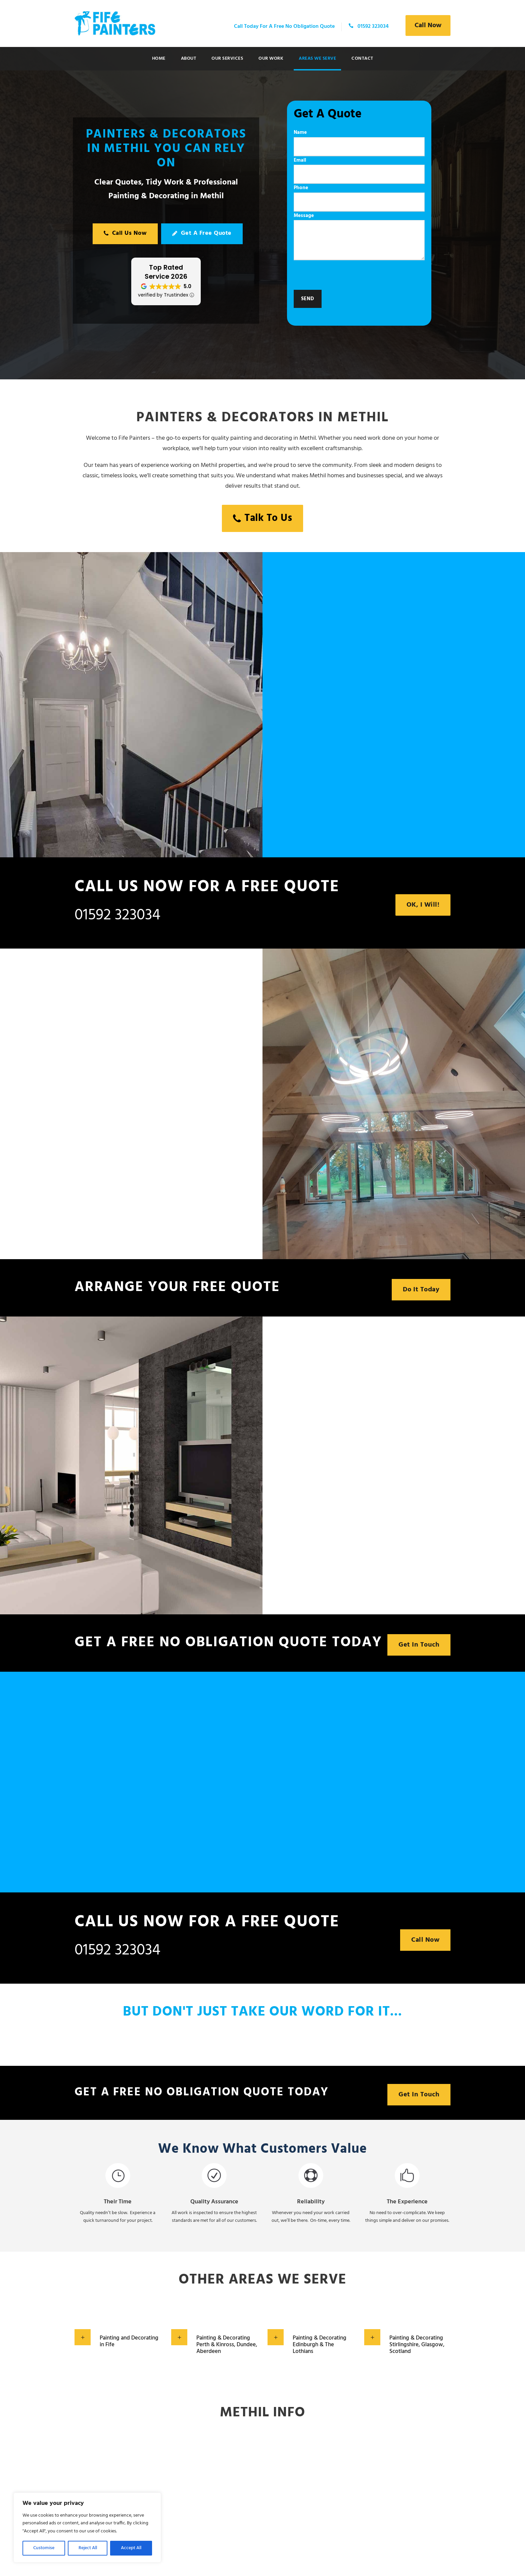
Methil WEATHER (262, 2487)
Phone (359, 198)
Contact (362, 58)
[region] (87, 2527)
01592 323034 (117, 915)
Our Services (227, 58)
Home (158, 58)
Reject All (88, 2548)
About (188, 58)
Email (359, 170)
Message (359, 238)
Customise (43, 2548)
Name (359, 142)
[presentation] (345, 277)
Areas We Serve (317, 58)
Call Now (428, 25)
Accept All (131, 2548)
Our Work (270, 58)
